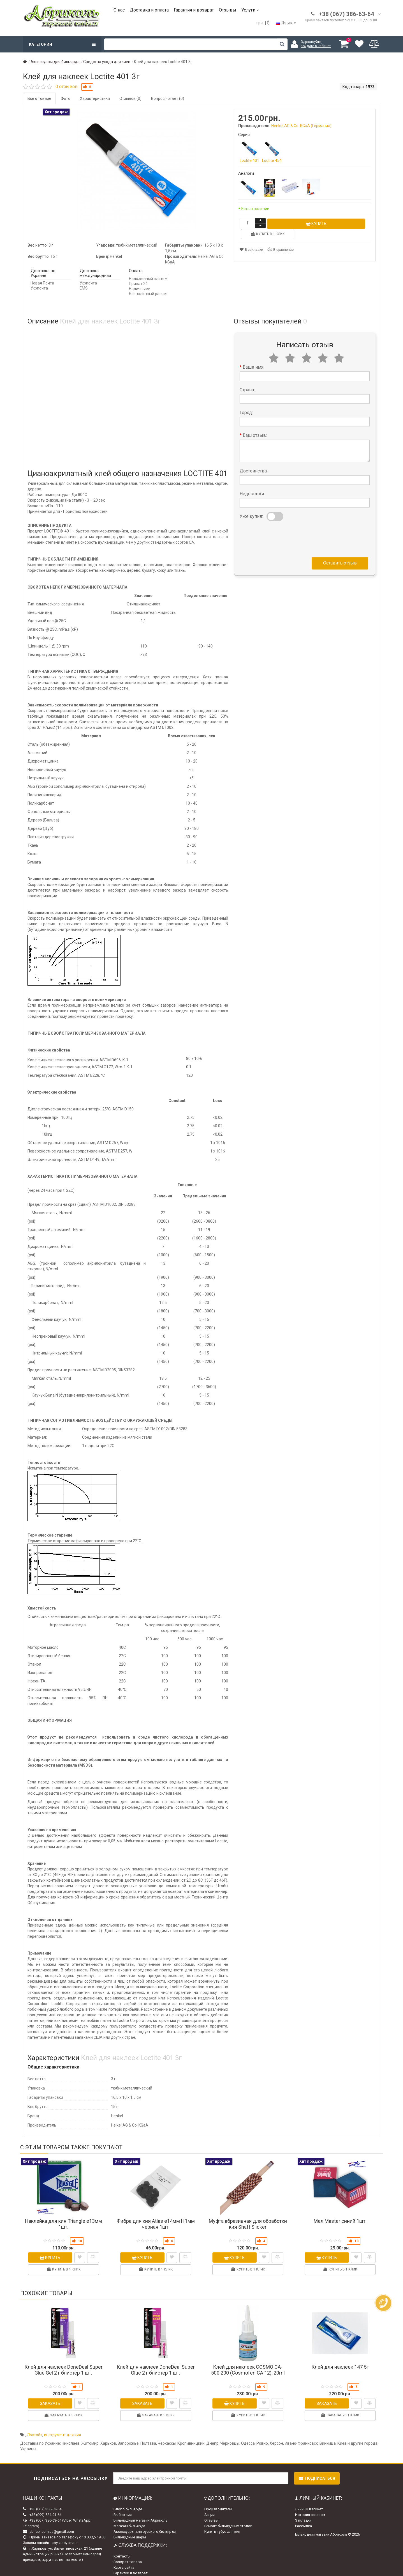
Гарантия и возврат (194, 10)
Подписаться (316, 2467)
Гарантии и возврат (131, 2562)
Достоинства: (254, 460)
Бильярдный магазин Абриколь (141, 2509)
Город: (246, 401)
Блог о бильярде (128, 2498)
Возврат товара (128, 2551)
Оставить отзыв (340, 552)
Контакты (122, 2545)
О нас (119, 10)
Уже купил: (251, 505)
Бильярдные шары (130, 2526)
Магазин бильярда (129, 2515)
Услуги (250, 10)
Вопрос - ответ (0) (167, 98)
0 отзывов (66, 86)
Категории (62, 44)
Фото (65, 98)
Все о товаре (39, 98)
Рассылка (303, 2515)
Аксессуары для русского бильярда (145, 2520)
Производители (218, 2498)
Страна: (247, 379)
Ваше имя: (253, 356)
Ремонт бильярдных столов (228, 2515)
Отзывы (227, 10)
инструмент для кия (62, 2424)
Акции (209, 2504)
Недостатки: (252, 482)
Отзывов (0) (130, 98)
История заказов (310, 2504)
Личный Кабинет (309, 2498)
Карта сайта (124, 2556)
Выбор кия (123, 2504)
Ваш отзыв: (255, 424)
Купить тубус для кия (222, 2520)
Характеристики (95, 98)
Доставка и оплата (149, 10)
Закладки (303, 2509)
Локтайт (34, 2424)
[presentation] (282, 527)
